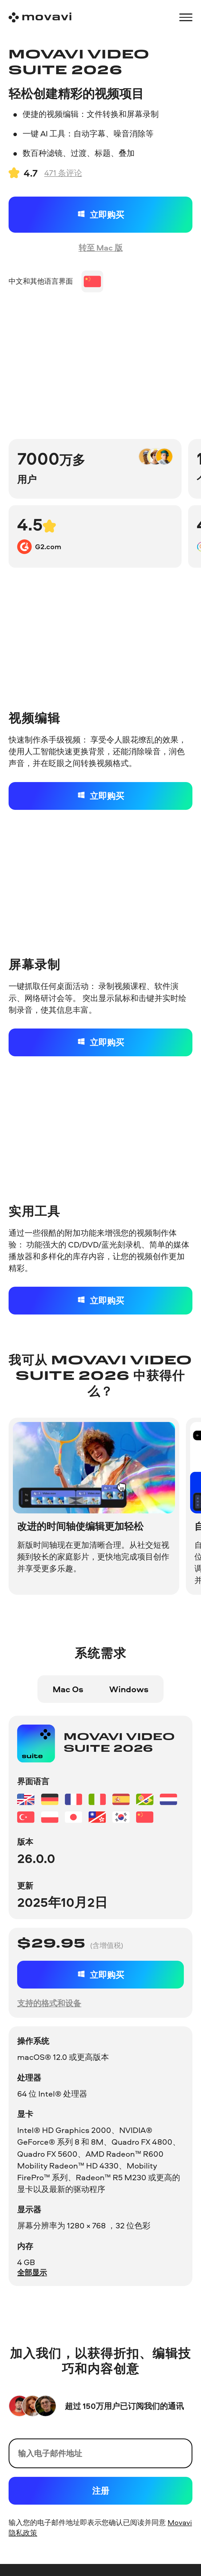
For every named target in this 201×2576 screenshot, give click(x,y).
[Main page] (40, 17)
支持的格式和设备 (49, 2003)
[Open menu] (185, 17)
